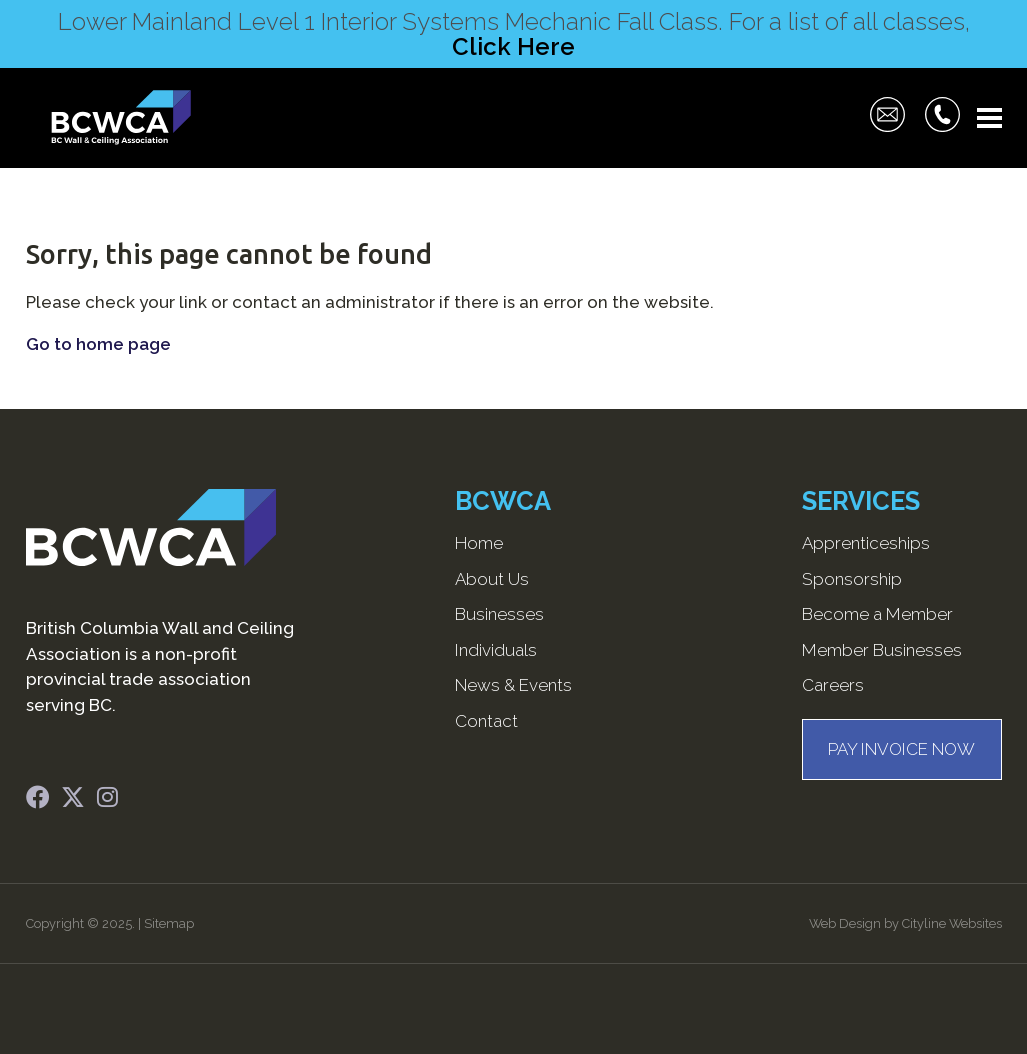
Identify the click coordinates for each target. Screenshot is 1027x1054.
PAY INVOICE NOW (901, 749)
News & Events (513, 685)
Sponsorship (852, 579)
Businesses (499, 614)
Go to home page (98, 344)
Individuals (496, 650)
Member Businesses (882, 650)
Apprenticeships (866, 543)
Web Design (845, 923)
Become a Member (877, 614)
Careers (833, 685)
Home (479, 543)
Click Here (513, 47)
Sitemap (169, 923)
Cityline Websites (952, 923)
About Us (492, 579)
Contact (486, 721)
